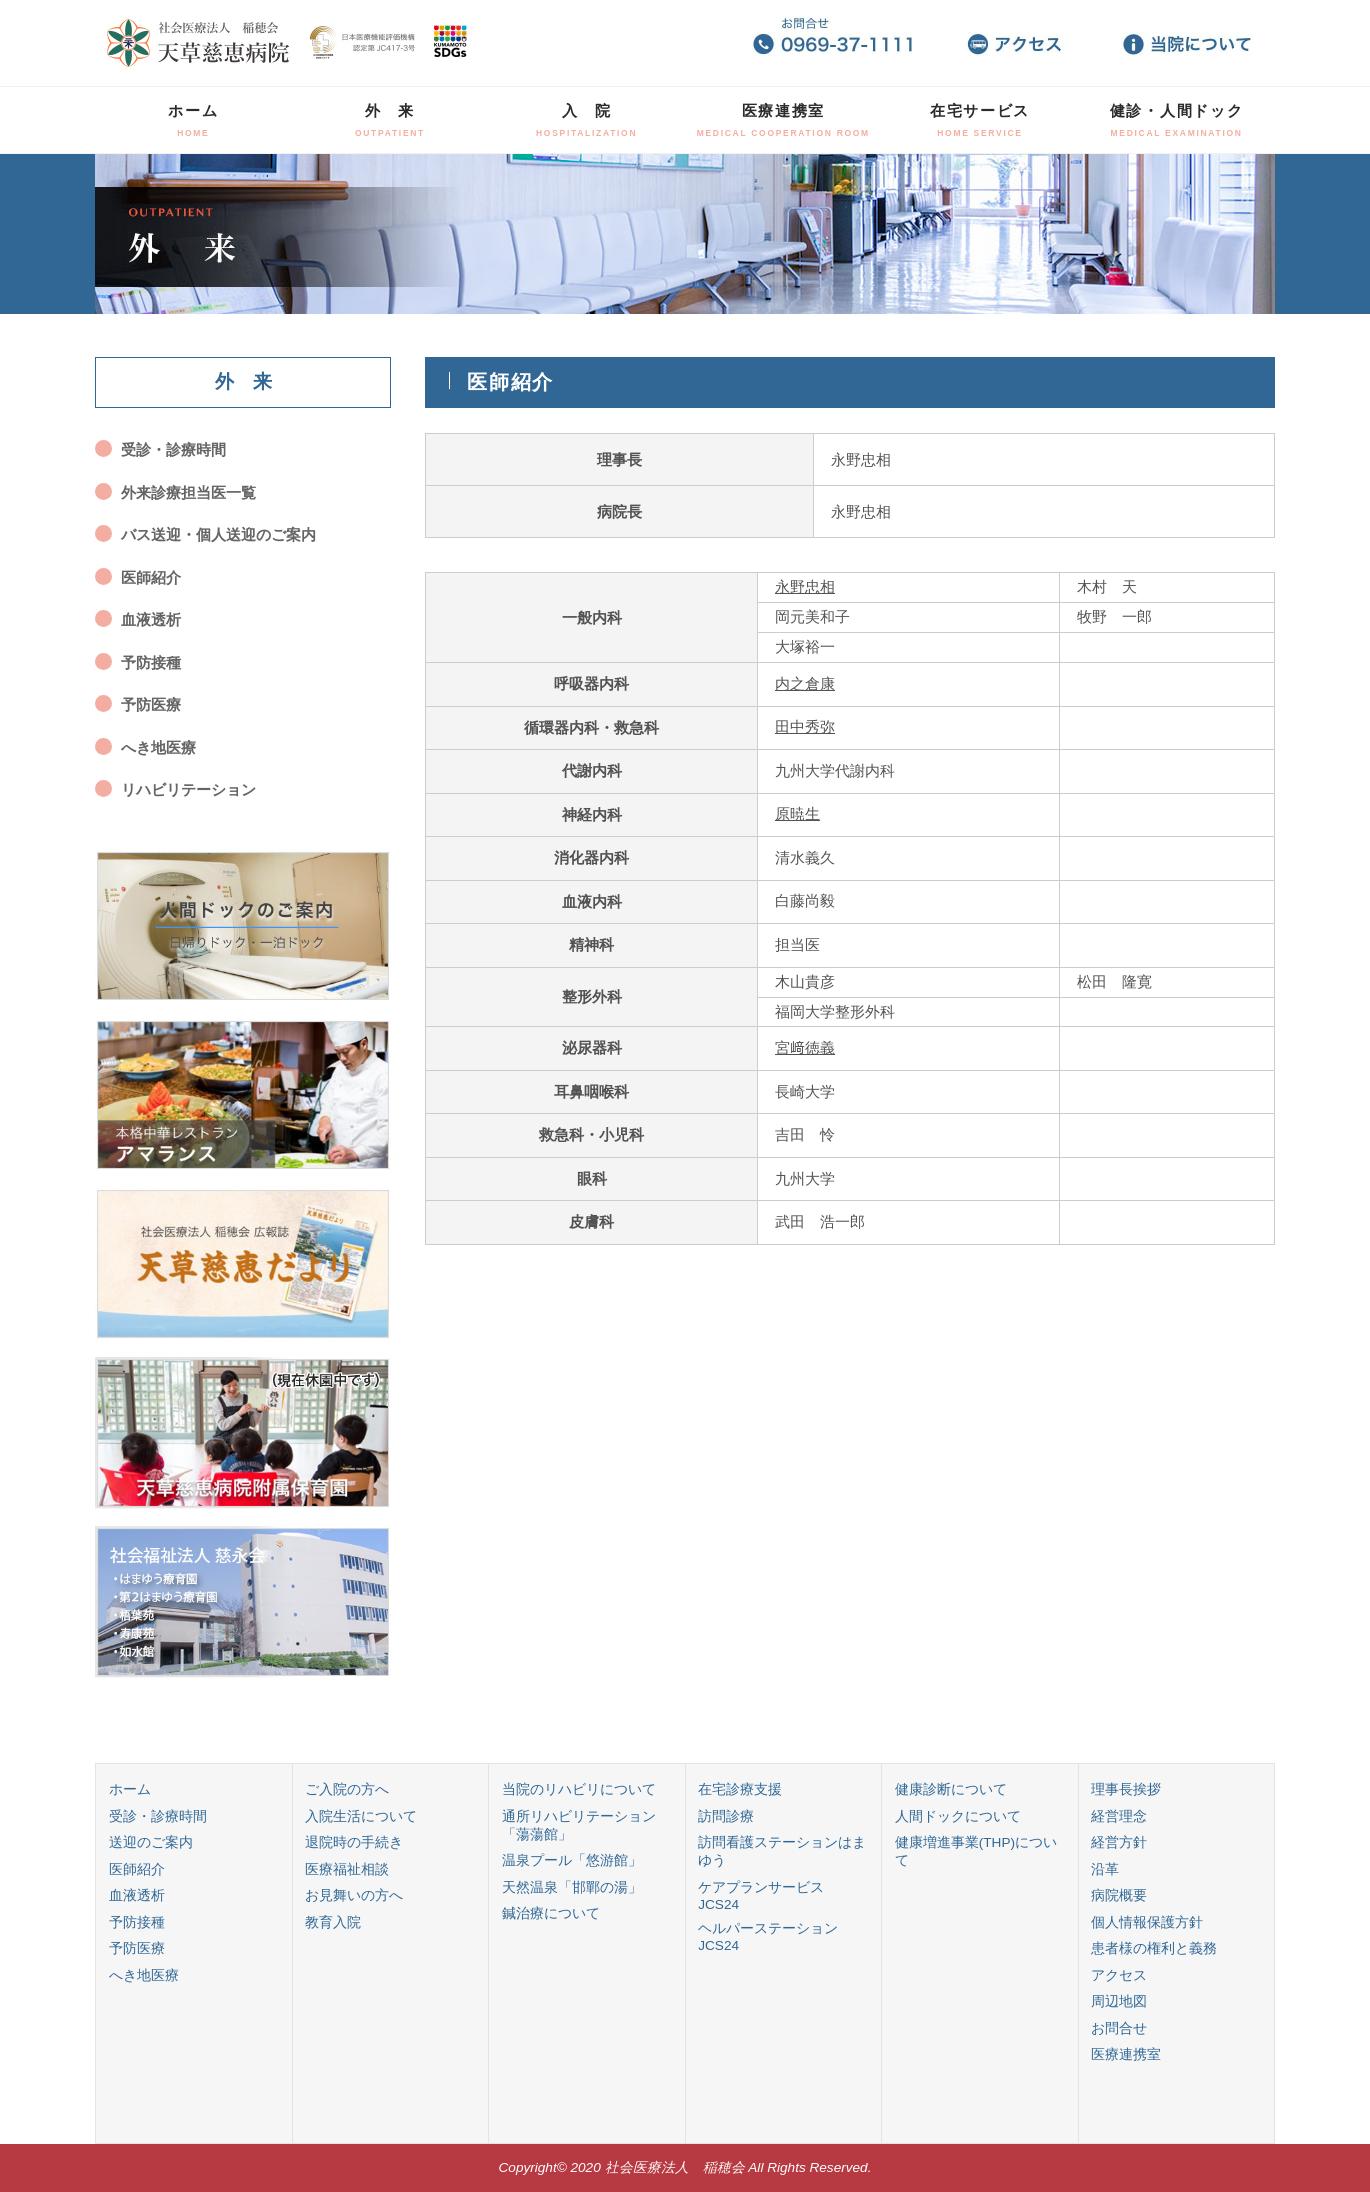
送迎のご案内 (151, 1842)
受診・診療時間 (173, 449)
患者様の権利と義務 (1154, 1948)
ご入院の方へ (347, 1789)
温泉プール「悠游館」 (572, 1860)
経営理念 (1119, 1816)
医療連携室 (783, 120)
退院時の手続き (354, 1842)
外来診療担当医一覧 (188, 492)
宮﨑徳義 (805, 1047)
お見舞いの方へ (354, 1895)
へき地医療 (158, 747)
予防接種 (151, 662)
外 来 (390, 120)
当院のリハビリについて (579, 1789)
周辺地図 (1119, 2001)
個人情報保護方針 (1147, 1922)
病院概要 (1119, 1895)
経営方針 (1119, 1842)
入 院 (586, 120)
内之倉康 (805, 683)
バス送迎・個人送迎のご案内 (218, 534)
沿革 (1105, 1869)
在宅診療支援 (740, 1789)
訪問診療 (726, 1816)
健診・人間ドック (1177, 120)
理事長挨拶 (1126, 1789)
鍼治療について (551, 1913)
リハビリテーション (188, 789)
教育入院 (333, 1922)
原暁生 (797, 813)
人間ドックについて (958, 1816)
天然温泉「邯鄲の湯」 (572, 1887)
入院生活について (361, 1816)
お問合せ (1119, 2028)
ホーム (193, 120)
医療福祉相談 (347, 1869)
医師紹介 (151, 577)
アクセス (1119, 1975)
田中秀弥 (805, 726)
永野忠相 (805, 586)
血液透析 (151, 619)
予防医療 (151, 704)
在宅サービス (980, 120)
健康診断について (951, 1789)
